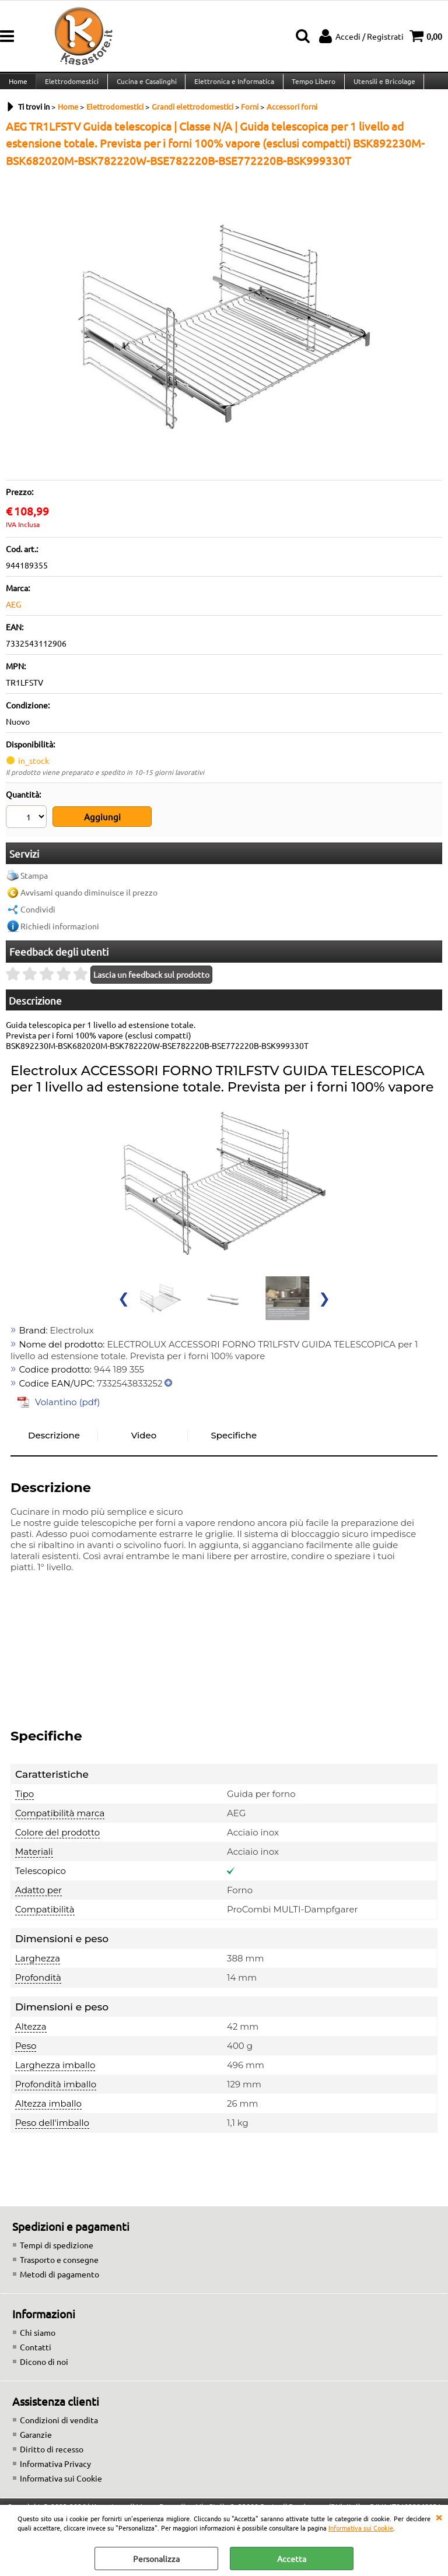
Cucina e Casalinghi (144, 87)
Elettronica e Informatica (231, 87)
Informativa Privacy (55, 2470)
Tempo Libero (310, 87)
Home (17, 87)
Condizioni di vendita (59, 2426)
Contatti (35, 2354)
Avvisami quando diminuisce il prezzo (89, 899)
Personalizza (156, 2558)
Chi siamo (37, 2339)
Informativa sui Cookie (360, 2527)
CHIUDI (438, 2516)
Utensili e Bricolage (380, 87)
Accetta (291, 2558)
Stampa (34, 882)
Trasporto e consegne (59, 2266)
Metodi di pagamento (59, 2281)
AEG (13, 615)
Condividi (37, 916)
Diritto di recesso (51, 2456)
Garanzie (36, 2441)
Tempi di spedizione (56, 2252)
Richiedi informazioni (59, 933)
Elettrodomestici (70, 87)
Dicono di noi (44, 2368)
